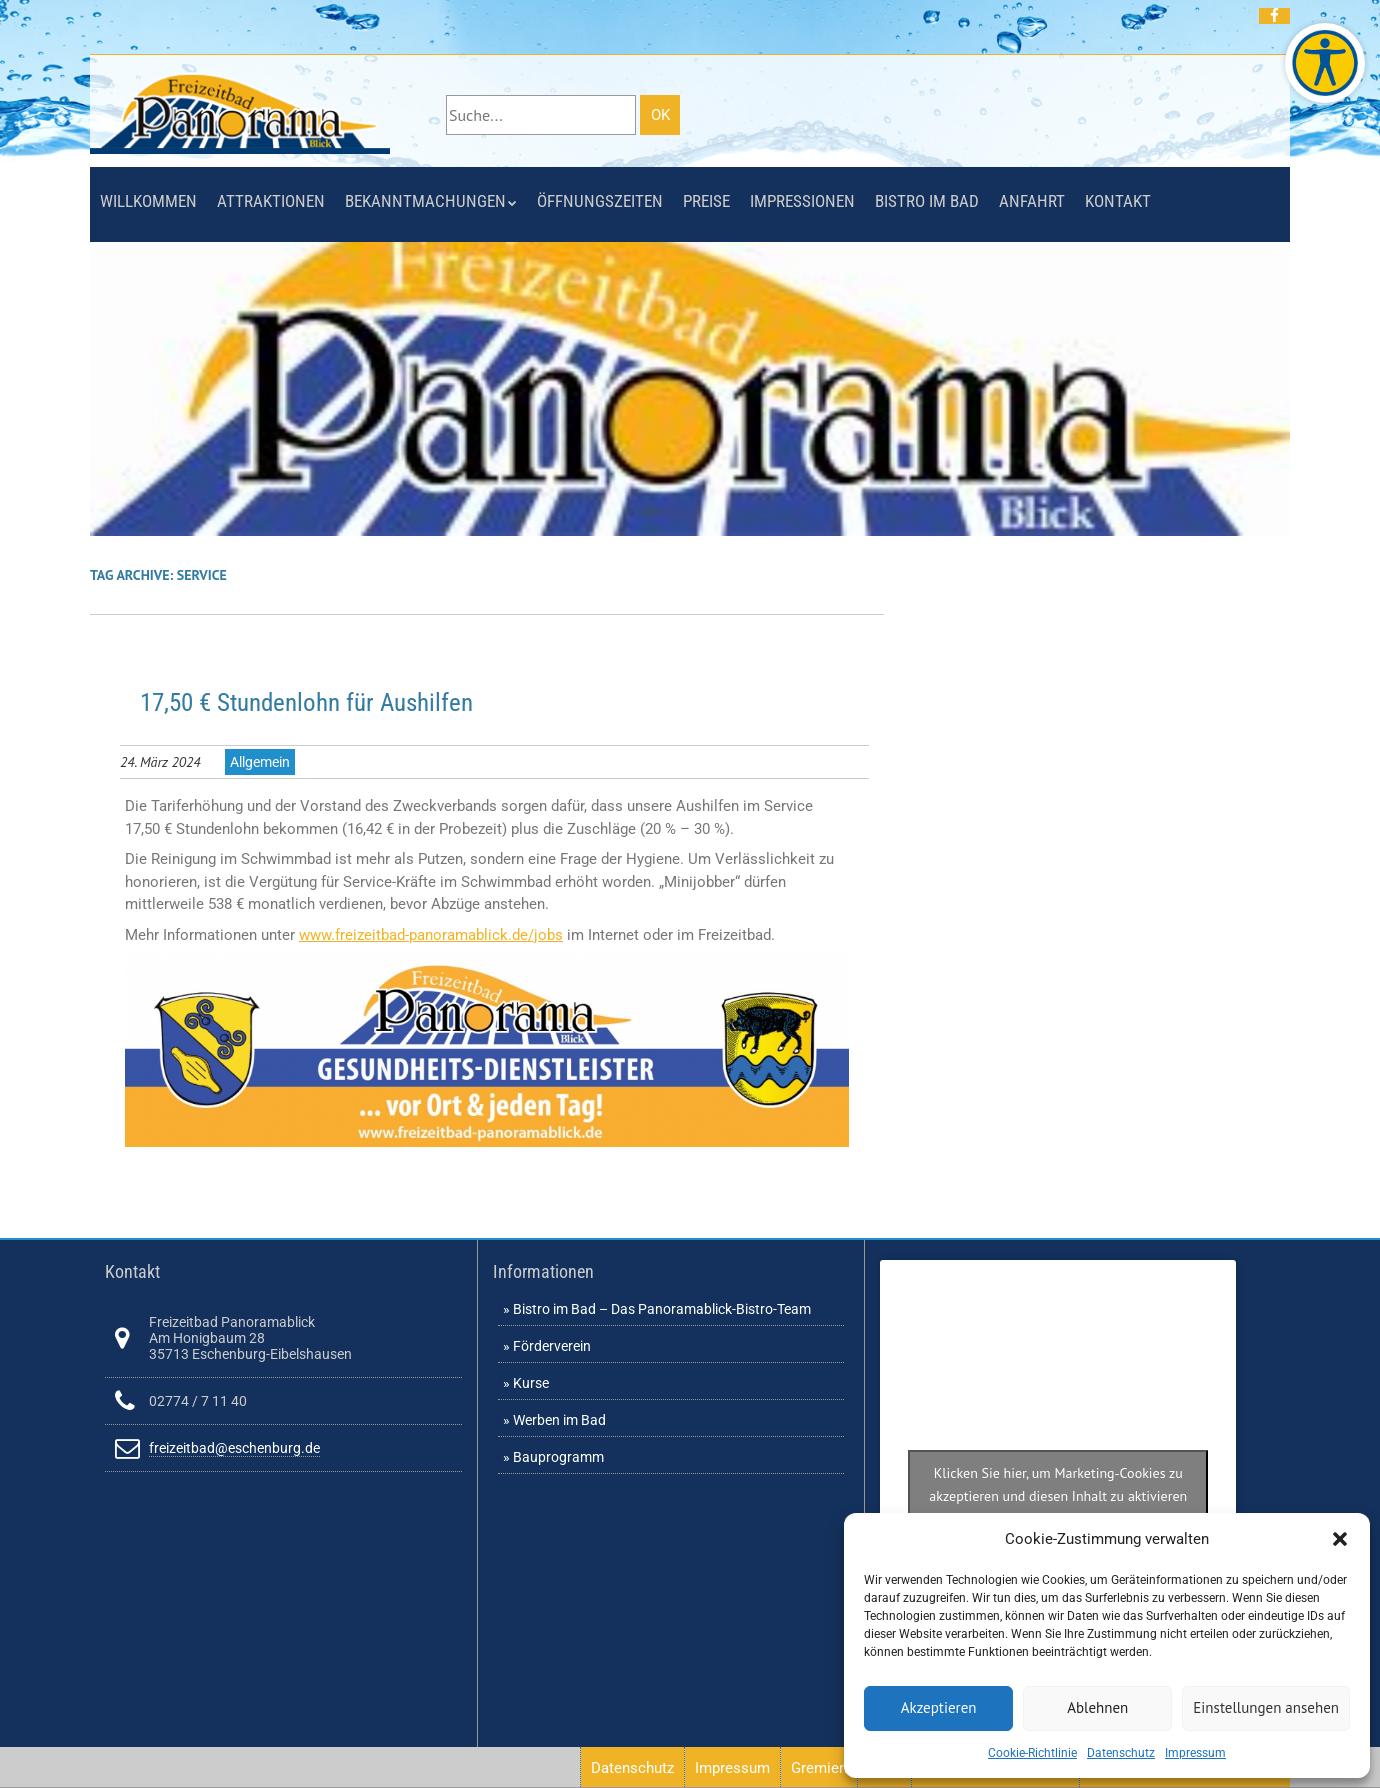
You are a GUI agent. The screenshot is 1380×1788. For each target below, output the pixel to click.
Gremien (819, 1768)
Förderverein (552, 1346)
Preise (706, 201)
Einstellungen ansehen (1266, 1707)
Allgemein (260, 762)
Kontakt (1118, 201)
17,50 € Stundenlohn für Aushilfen (306, 702)
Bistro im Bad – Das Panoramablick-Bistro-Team (662, 1309)
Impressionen (802, 201)
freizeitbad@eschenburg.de (234, 1448)
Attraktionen (271, 201)
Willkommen (148, 201)
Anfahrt (1032, 201)
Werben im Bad (559, 1420)
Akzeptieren (939, 1707)
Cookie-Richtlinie (1032, 1753)
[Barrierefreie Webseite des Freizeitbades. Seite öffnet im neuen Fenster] (1325, 63)
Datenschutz (1121, 1753)
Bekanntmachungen (425, 201)
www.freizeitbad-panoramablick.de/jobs (431, 935)
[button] (1340, 1539)
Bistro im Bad (927, 201)
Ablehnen (1097, 1707)
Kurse (531, 1383)
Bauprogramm (558, 1457)
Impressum (1195, 1753)
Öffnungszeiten (600, 201)
